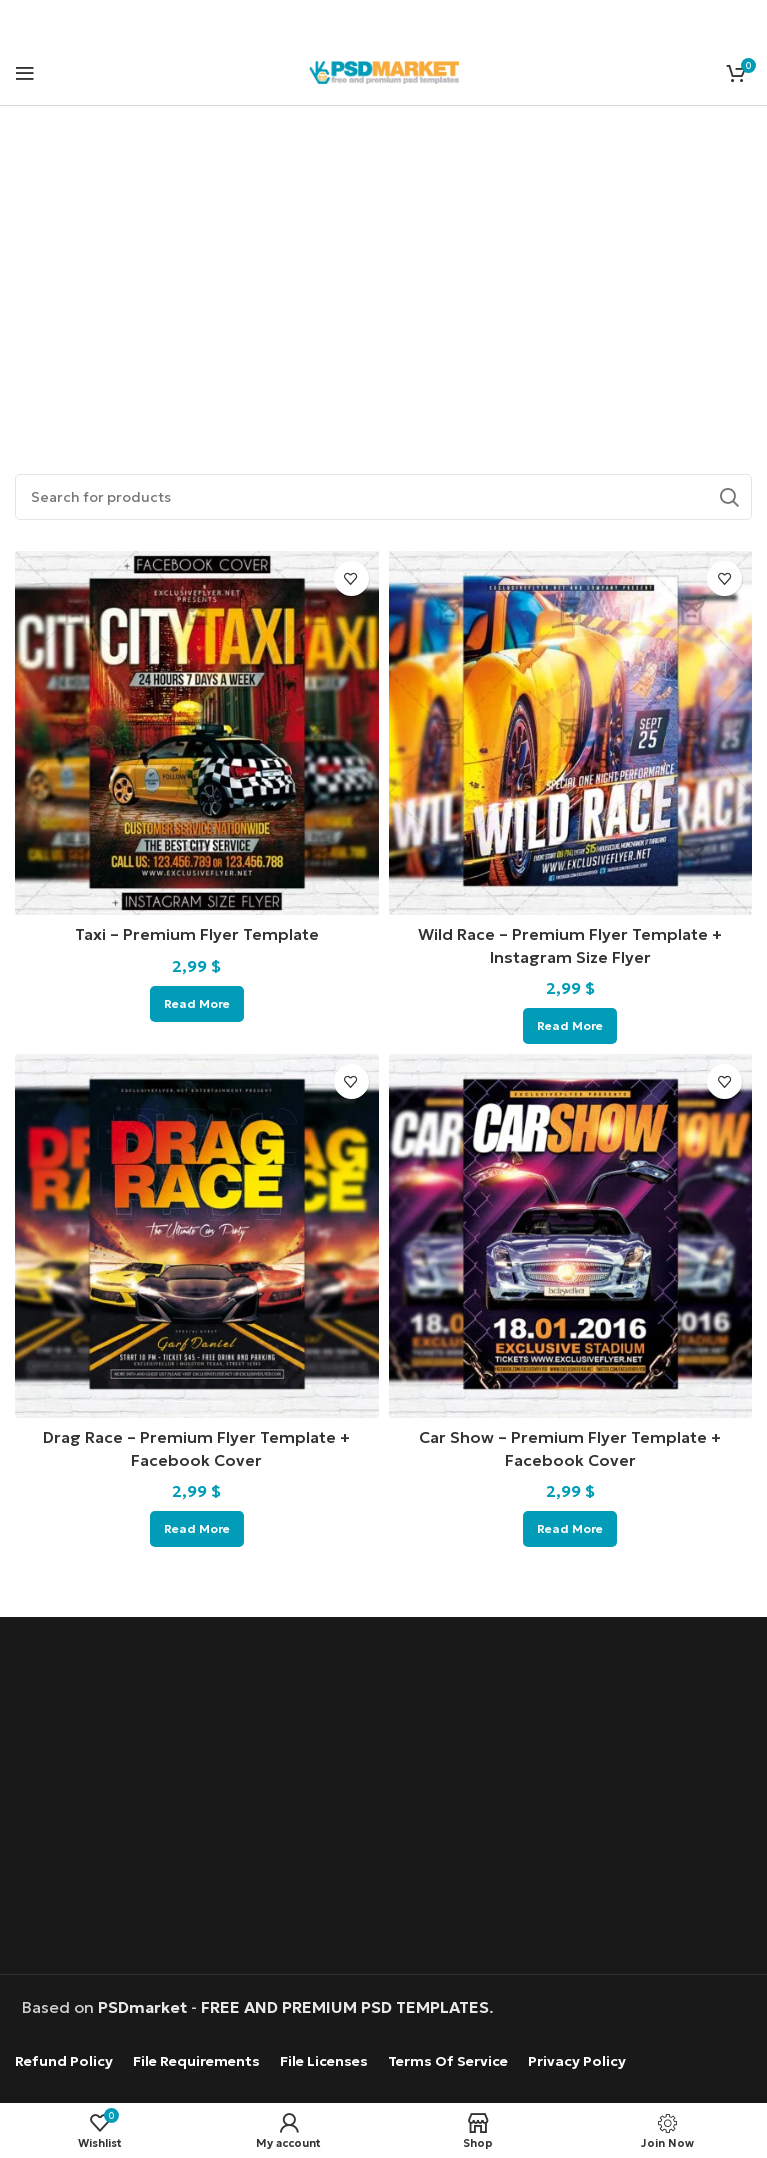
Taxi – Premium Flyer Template (197, 934)
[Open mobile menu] (25, 73)
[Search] (383, 497)
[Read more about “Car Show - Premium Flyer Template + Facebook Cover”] (570, 1529)
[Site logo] (384, 70)
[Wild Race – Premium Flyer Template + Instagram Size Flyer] (571, 733)
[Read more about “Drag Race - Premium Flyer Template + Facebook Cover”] (197, 1529)
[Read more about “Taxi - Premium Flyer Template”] (197, 1004)
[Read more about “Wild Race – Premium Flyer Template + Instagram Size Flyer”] (570, 1026)
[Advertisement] (383, 267)
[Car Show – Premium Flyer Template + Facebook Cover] (571, 1236)
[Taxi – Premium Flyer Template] (197, 733)
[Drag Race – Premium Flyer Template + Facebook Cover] (197, 1236)
